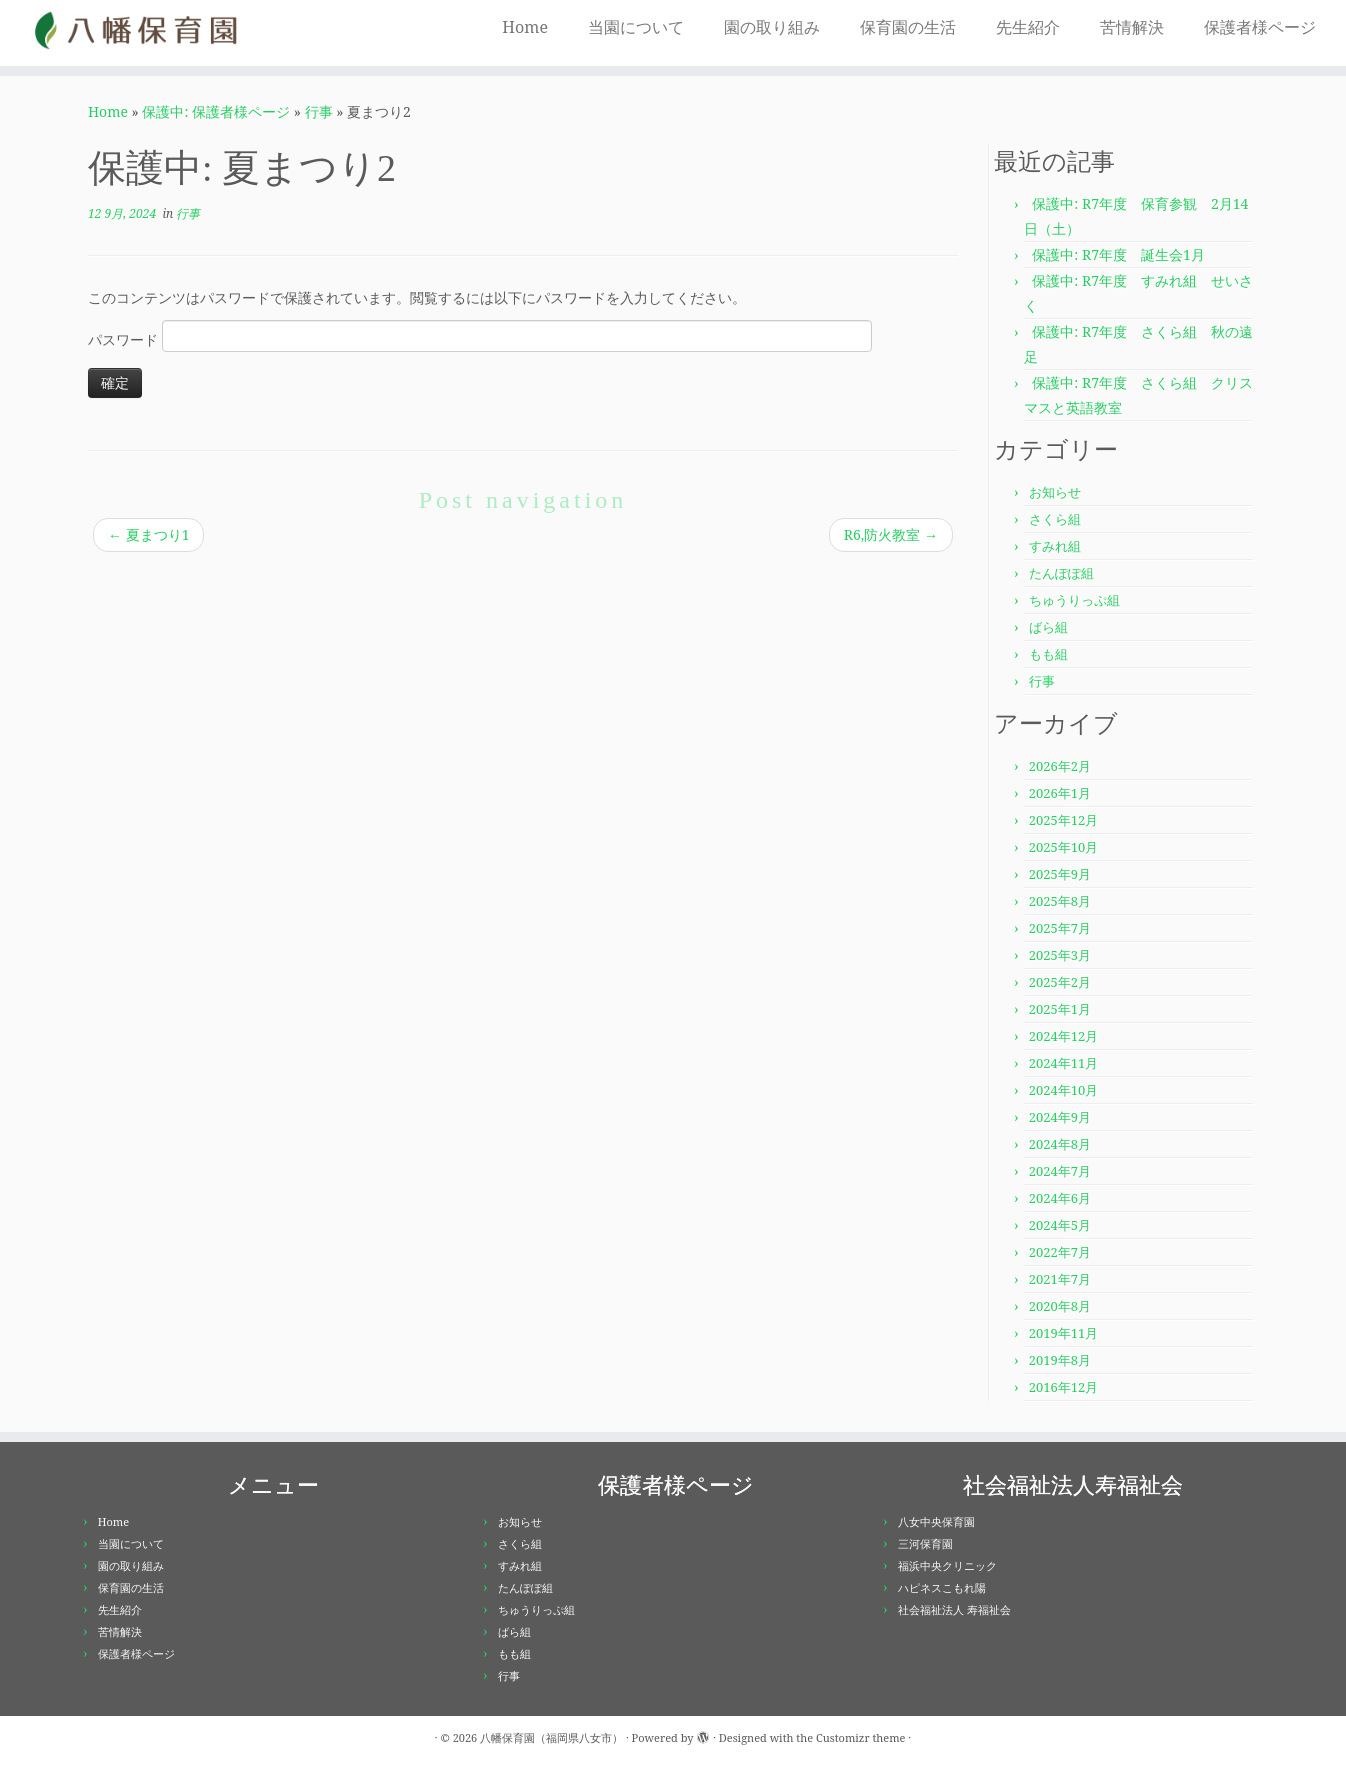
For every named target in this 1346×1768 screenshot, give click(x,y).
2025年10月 (1064, 847)
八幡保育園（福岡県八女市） (551, 1737)
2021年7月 (1060, 1279)
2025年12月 (1064, 820)
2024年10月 (1064, 1090)
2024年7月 (1060, 1171)
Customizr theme (861, 1737)
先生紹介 (1028, 27)
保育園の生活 (908, 27)
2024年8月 (1060, 1144)
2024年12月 (1064, 1036)
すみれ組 (1055, 546)
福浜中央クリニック (947, 1565)
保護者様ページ (1260, 27)
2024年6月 (1060, 1198)
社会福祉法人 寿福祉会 (954, 1609)
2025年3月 (1060, 955)
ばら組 (1048, 627)
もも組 (1048, 654)
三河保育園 (925, 1543)
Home (525, 27)
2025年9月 (1060, 874)
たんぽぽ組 (1061, 573)
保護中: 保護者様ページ (216, 111)
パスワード (480, 336)
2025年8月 (1060, 901)
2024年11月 (1064, 1063)
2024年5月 (1060, 1225)
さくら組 (1055, 519)
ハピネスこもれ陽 (942, 1587)
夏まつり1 (148, 534)
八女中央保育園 (936, 1521)
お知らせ (1055, 492)
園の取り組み (772, 27)
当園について (636, 27)
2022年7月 (1060, 1252)
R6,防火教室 (891, 534)
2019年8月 (1060, 1360)
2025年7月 (1060, 928)
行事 (319, 111)
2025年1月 (1060, 1009)
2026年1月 (1060, 793)
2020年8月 (1060, 1306)
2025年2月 (1060, 982)
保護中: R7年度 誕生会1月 (1118, 254)
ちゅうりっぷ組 (1074, 600)
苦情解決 (1132, 27)
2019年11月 (1064, 1333)
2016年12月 (1064, 1387)
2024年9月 (1060, 1117)
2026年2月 (1060, 766)
